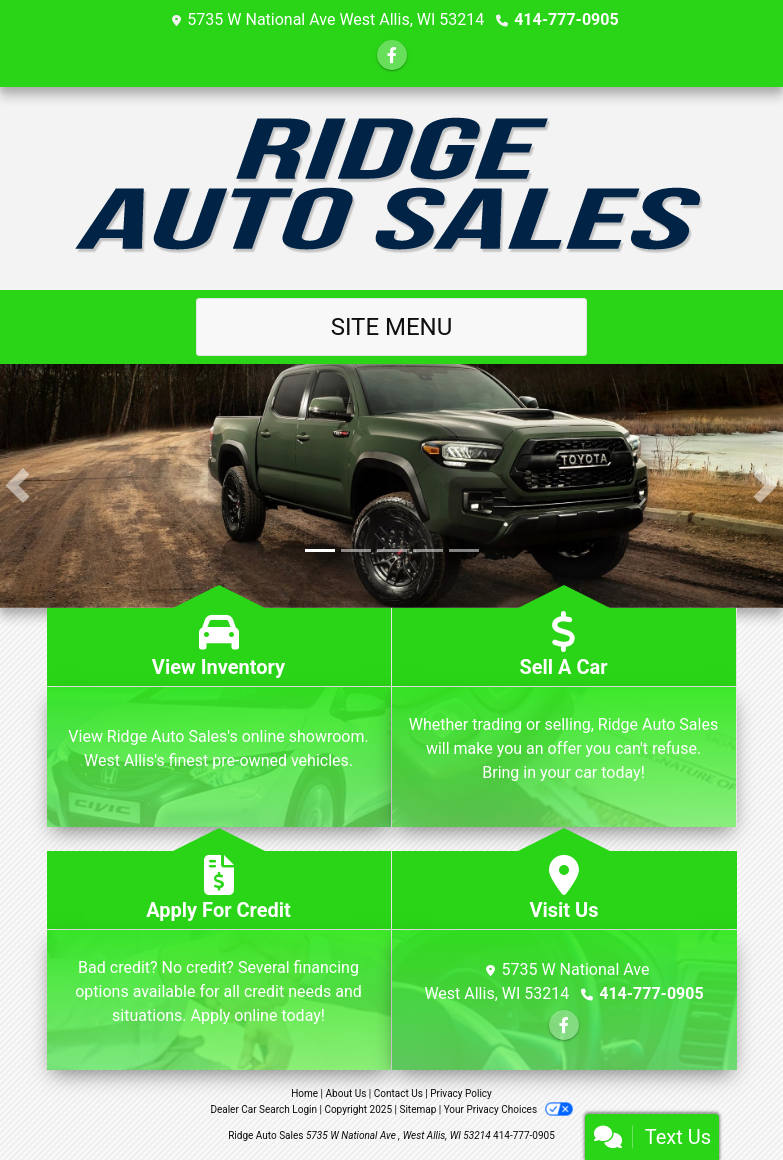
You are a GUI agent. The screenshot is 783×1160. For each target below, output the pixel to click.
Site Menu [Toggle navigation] (392, 327)
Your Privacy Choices (508, 1109)
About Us (346, 1093)
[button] (17, 486)
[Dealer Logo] (391, 188)
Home (304, 1093)
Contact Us (398, 1093)
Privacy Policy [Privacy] (461, 1093)
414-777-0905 (566, 19)
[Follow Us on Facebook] (392, 55)
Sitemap (417, 1109)
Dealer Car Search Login (263, 1109)
